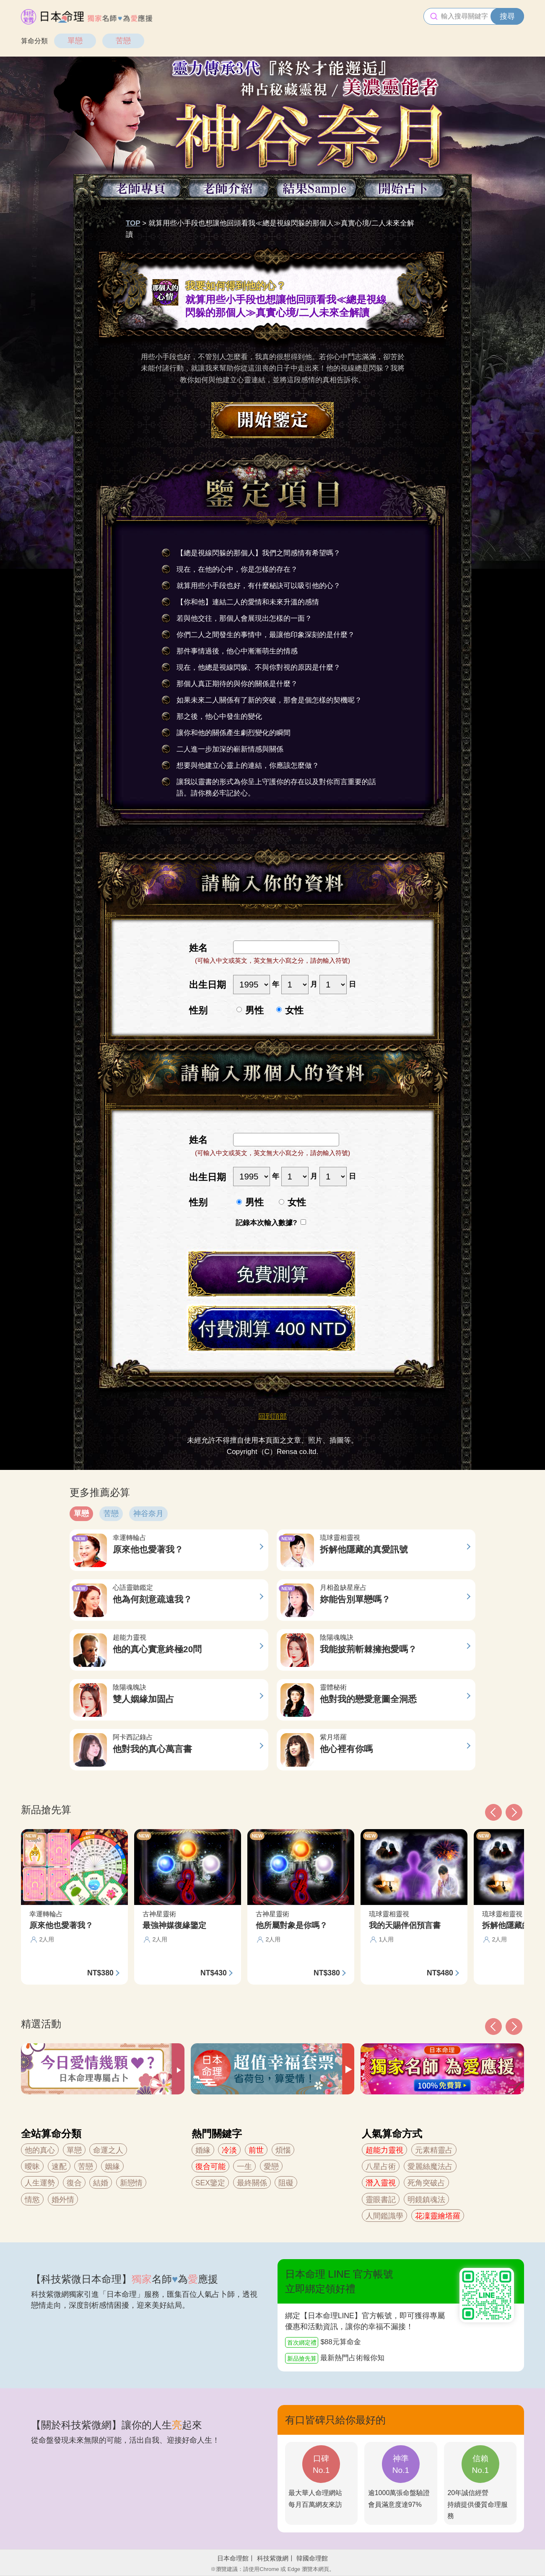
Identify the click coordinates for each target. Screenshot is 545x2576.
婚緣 (202, 2150)
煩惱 (283, 2150)
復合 (74, 2183)
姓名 (198, 948)
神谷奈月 (148, 1513)
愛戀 (271, 2166)
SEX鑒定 (210, 2183)
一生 (244, 2166)
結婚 (100, 2183)
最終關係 (252, 2183)
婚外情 (63, 2199)
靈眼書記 (381, 2199)
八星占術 (381, 2166)
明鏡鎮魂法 (426, 2199)
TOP (133, 223)
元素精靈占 (434, 2150)
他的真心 (40, 2150)
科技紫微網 (272, 2558)
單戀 (75, 40)
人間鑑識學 (384, 2216)
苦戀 (123, 40)
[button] (493, 2026)
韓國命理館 (312, 2558)
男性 (254, 1010)
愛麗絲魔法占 (430, 2166)
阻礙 (285, 2183)
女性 (294, 1010)
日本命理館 (233, 2558)
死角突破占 (426, 2183)
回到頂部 (272, 1416)
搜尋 (507, 16)
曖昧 (32, 2166)
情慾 (32, 2199)
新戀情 (131, 2183)
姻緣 (112, 2166)
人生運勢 (40, 2183)
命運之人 (108, 2150)
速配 (59, 2166)
